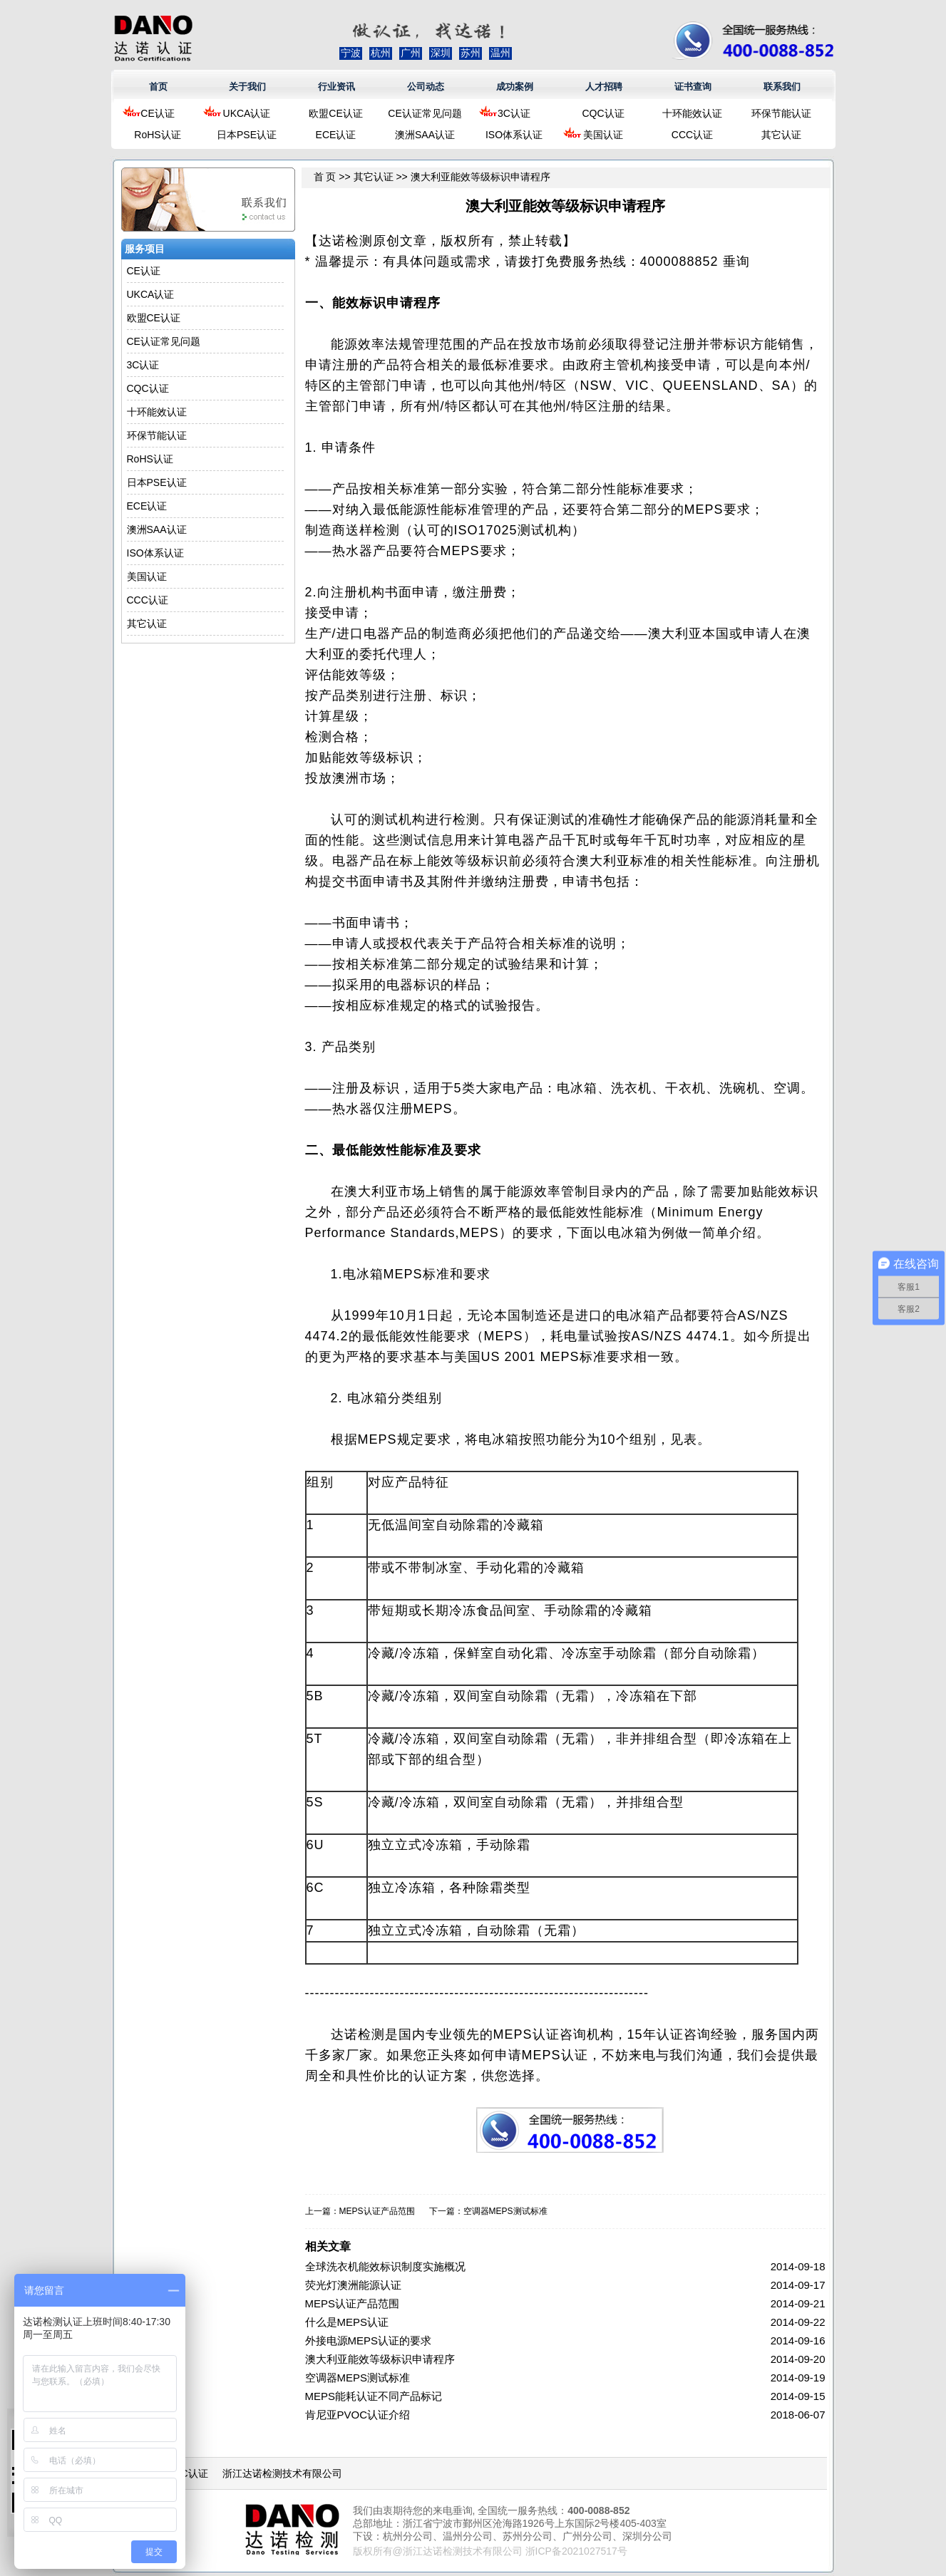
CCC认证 (692, 134)
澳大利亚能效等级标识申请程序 (380, 2359)
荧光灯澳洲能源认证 (353, 2285)
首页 (158, 86)
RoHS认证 (157, 134)
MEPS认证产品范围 (377, 2211)
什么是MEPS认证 (347, 2322)
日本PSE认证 (247, 134)
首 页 (325, 176)
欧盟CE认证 (335, 113)
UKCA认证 (247, 113)
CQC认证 (603, 113)
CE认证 (157, 113)
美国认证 (603, 134)
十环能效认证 (692, 113)
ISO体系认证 (514, 134)
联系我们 (782, 86)
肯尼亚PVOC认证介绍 (358, 2415)
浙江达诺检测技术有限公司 (282, 2473)
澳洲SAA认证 (425, 134)
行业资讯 (336, 86)
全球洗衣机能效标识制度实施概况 (385, 2266)
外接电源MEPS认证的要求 (368, 2340)
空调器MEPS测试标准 (505, 2211)
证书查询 (692, 86)
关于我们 (247, 86)
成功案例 (514, 86)
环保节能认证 (781, 113)
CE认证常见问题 (424, 113)
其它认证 (781, 134)
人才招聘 (603, 86)
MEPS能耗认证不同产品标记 (374, 2396)
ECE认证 (336, 134)
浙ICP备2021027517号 (576, 2551)
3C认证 (514, 113)
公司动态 (425, 86)
